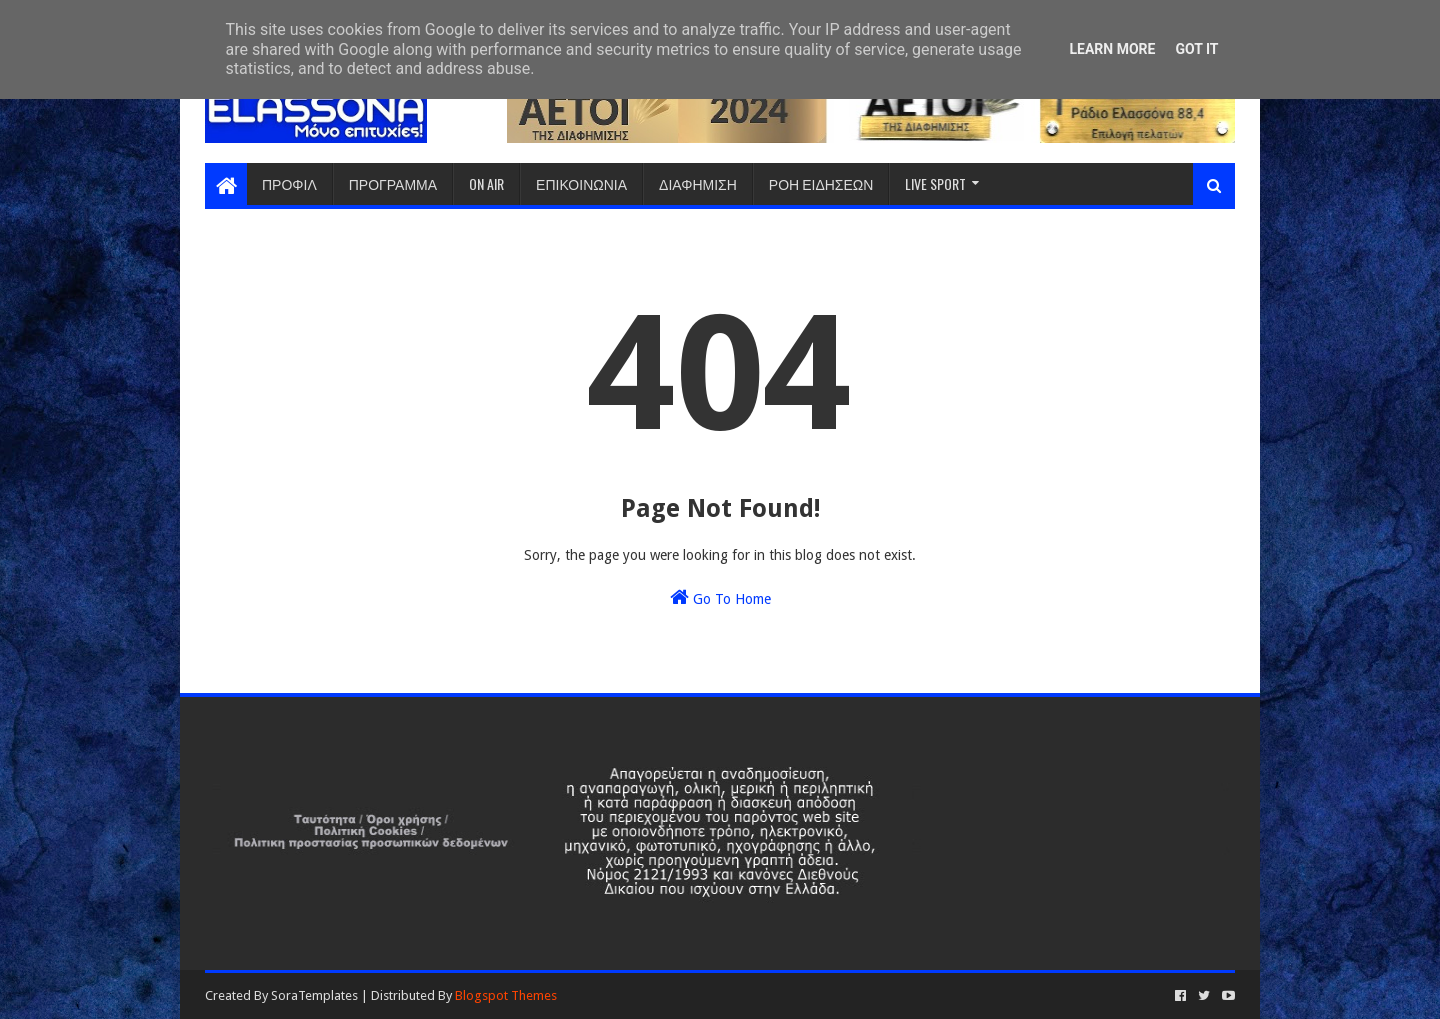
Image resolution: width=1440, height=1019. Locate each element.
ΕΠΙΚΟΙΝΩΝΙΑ (581, 183)
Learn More (1112, 49)
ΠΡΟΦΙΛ (289, 183)
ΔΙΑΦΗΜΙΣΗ (698, 183)
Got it (1196, 49)
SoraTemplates (314, 995)
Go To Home (720, 597)
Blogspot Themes (506, 995)
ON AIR (486, 183)
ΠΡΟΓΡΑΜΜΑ (393, 183)
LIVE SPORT (935, 183)
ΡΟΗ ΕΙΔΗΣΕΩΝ (821, 183)
